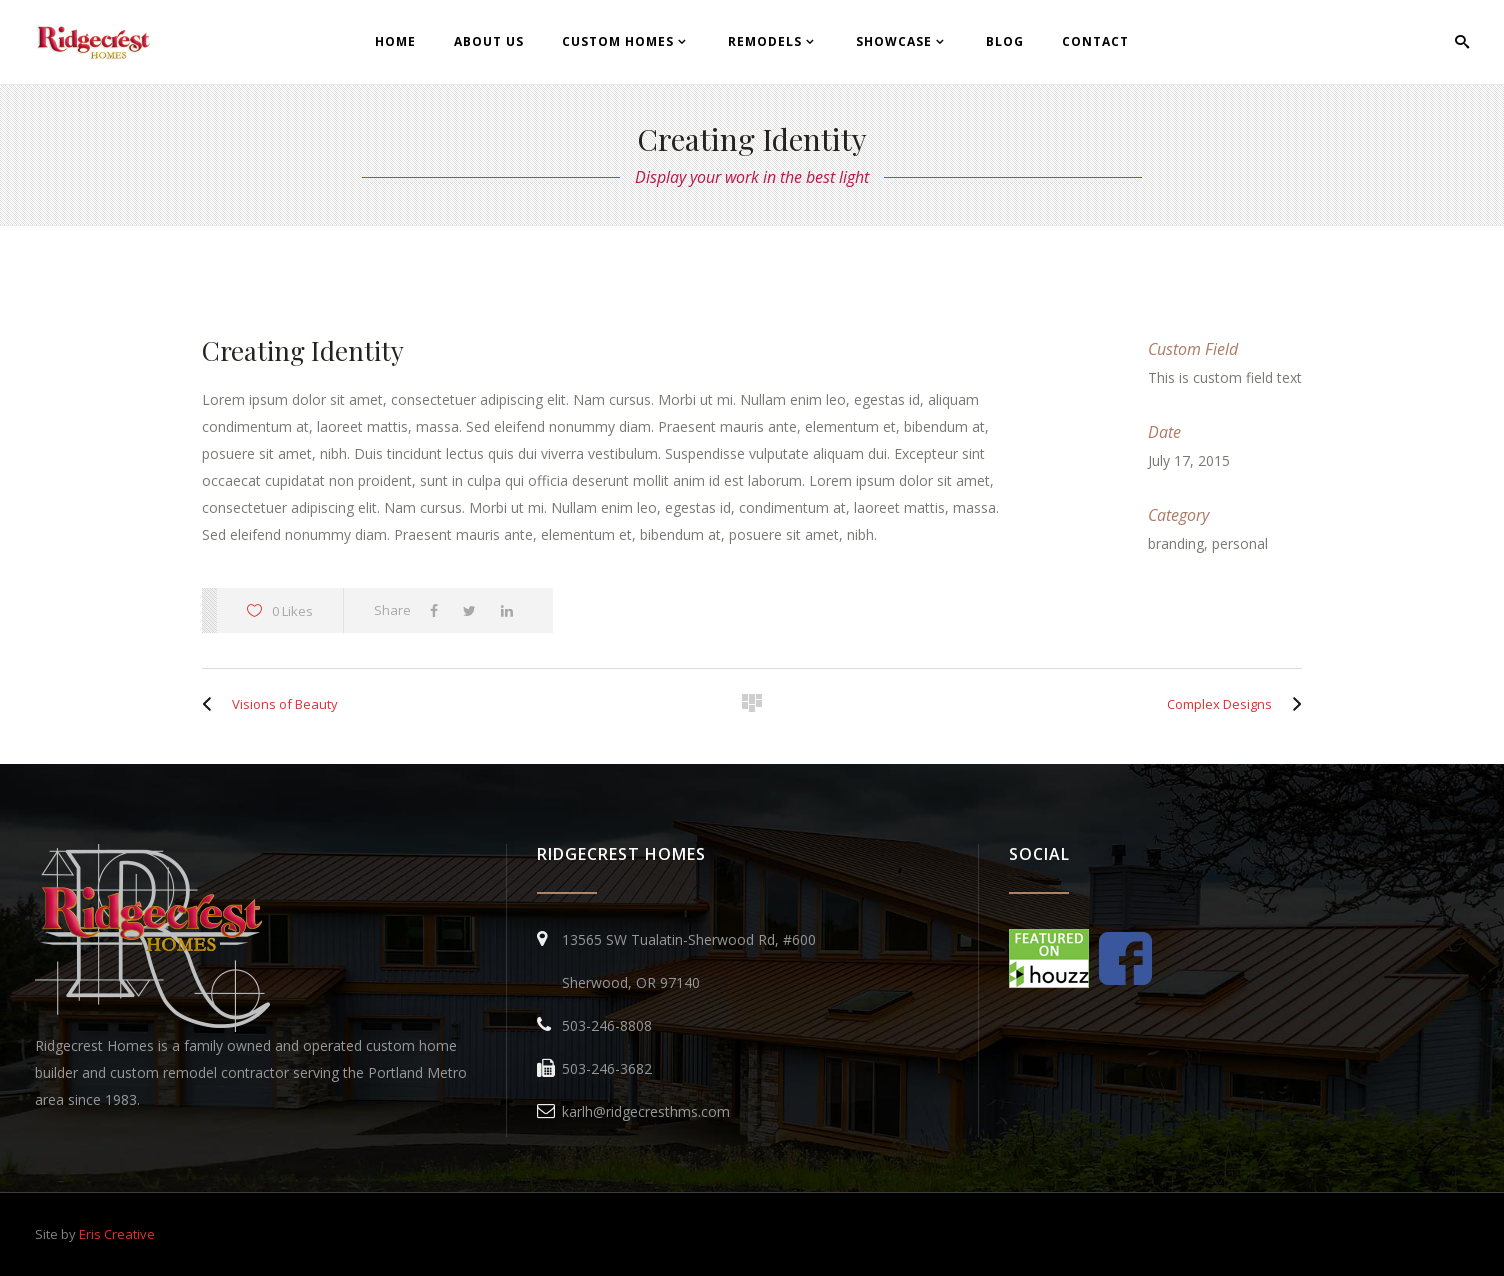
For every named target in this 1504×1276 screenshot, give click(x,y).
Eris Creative (117, 1234)
